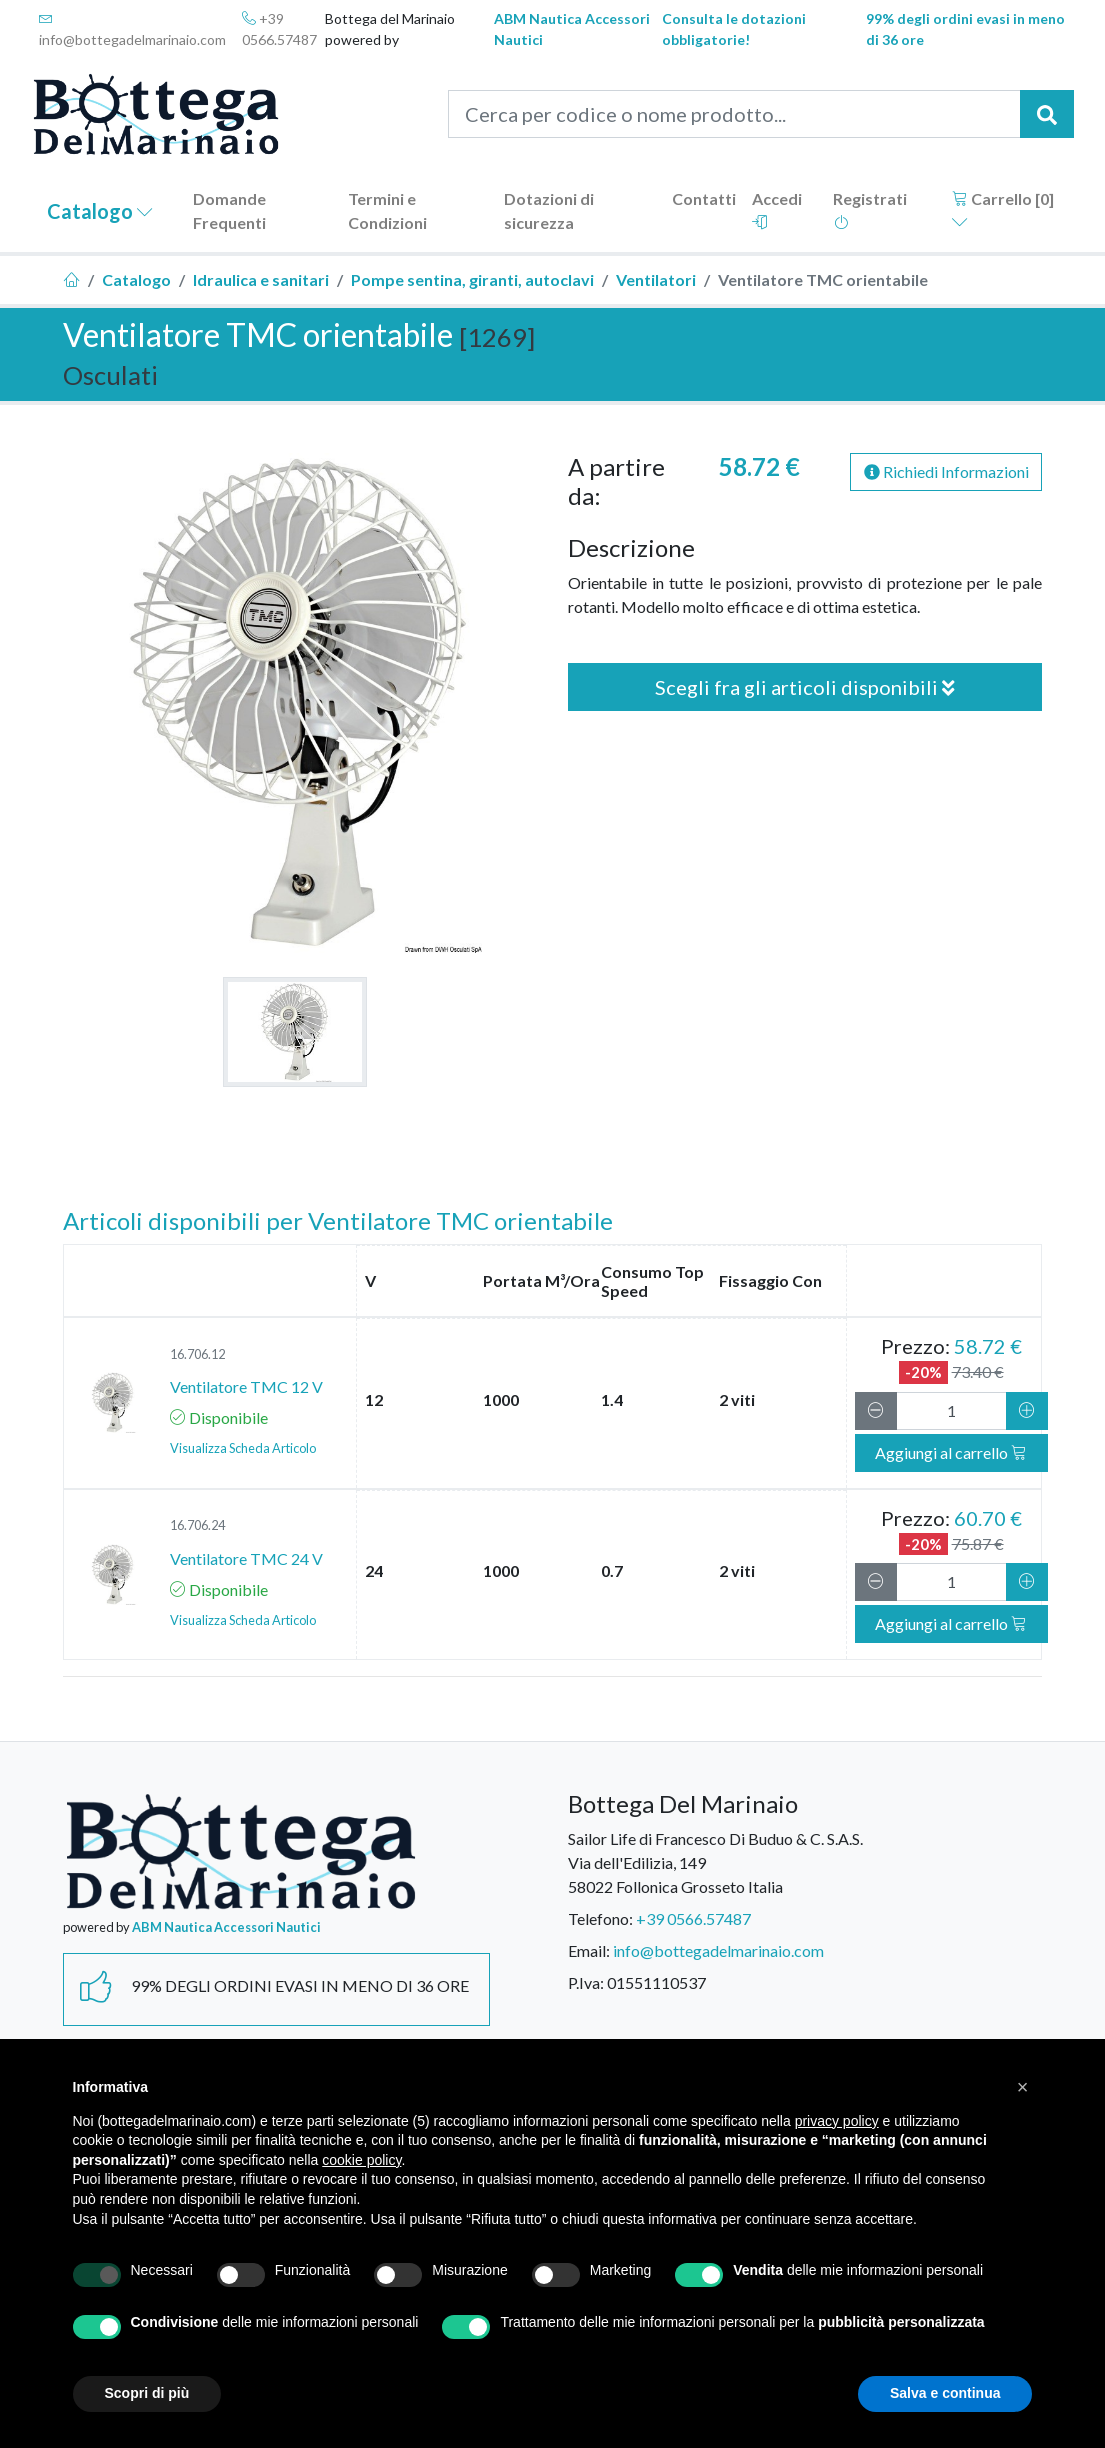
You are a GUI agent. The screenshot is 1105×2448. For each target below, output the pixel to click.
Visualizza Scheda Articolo (243, 1448)
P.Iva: (586, 1982)
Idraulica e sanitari (261, 279)
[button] (1023, 2087)
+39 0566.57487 (279, 29)
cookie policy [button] (361, 2160)
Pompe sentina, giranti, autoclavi (472, 279)
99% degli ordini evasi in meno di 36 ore (965, 29)
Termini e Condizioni (387, 210)
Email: (589, 1950)
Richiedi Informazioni (946, 471)
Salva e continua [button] (945, 2393)
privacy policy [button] (837, 2121)
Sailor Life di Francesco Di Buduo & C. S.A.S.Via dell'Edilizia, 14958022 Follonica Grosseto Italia (715, 1862)
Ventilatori (656, 279)
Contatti (704, 198)
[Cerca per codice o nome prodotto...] (734, 114)
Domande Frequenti (229, 210)
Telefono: (600, 1918)
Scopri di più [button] (147, 2393)
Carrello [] (1003, 209)
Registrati (870, 209)
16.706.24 (197, 1525)
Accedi (777, 209)
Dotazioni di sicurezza (549, 210)
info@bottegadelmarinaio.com (132, 29)
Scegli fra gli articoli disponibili (805, 687)
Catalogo (100, 211)
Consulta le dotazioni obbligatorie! (734, 29)
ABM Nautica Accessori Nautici (572, 29)
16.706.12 (197, 1354)
